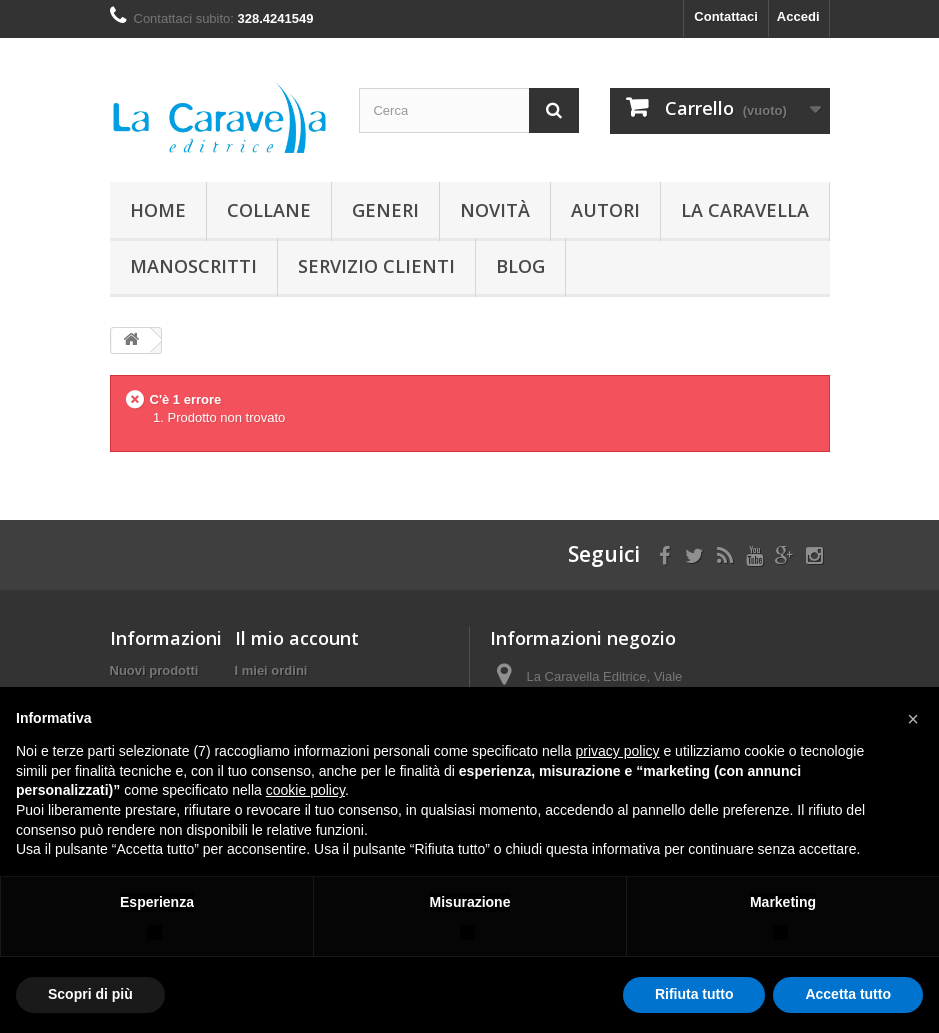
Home (158, 210)
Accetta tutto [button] (848, 994)
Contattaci (726, 16)
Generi (385, 210)
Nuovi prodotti (154, 670)
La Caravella (745, 210)
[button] (913, 719)
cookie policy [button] (305, 790)
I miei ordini (271, 670)
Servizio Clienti (376, 266)
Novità (495, 210)
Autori (605, 210)
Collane (269, 210)
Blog (520, 266)
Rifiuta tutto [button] (694, 994)
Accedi (798, 16)
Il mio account (297, 638)
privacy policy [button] (618, 751)
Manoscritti (193, 266)
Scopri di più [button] (90, 994)
